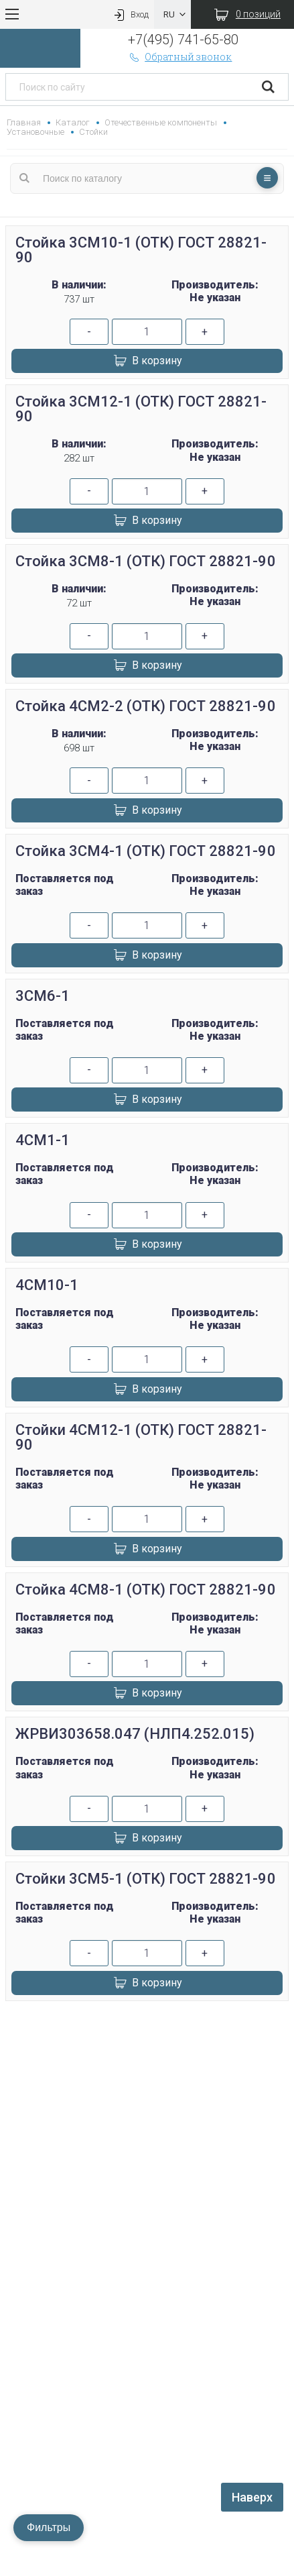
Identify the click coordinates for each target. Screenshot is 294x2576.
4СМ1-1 (42, 1140)
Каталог (73, 122)
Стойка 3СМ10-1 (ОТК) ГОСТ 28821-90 (141, 250)
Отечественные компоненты (160, 122)
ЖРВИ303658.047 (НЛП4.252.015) (134, 1733)
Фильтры (48, 2527)
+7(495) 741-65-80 (183, 40)
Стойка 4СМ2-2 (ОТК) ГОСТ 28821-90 (145, 706)
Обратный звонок (180, 56)
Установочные (35, 132)
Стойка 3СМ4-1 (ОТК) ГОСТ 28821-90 (145, 851)
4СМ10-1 (46, 1285)
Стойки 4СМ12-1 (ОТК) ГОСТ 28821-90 (141, 1437)
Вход (130, 14)
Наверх (252, 2497)
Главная (24, 122)
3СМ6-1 (42, 995)
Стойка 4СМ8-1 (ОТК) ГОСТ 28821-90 (145, 1589)
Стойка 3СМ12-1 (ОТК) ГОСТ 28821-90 (141, 409)
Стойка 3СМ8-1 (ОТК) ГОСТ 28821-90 (145, 561)
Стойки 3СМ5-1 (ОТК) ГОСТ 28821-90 (145, 1878)
